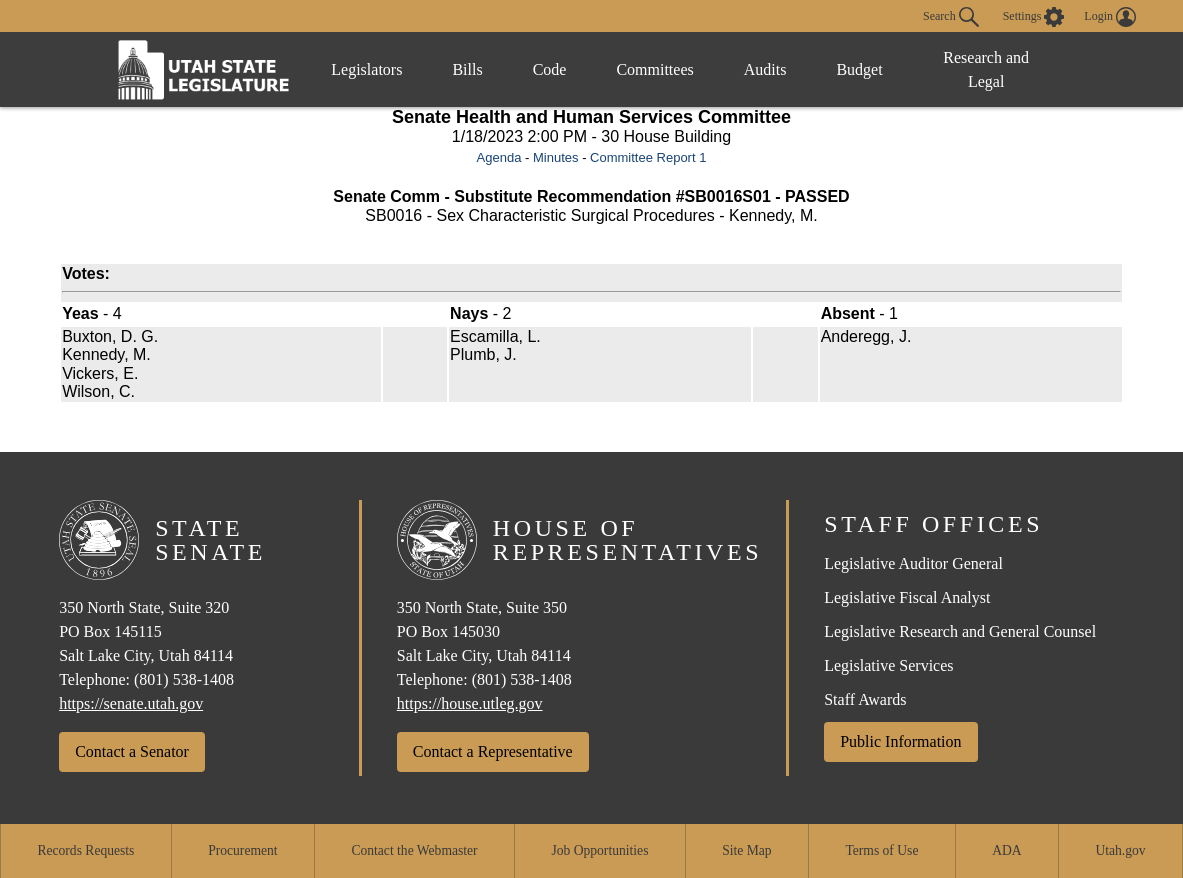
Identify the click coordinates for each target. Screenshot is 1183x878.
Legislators (366, 69)
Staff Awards (865, 699)
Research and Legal (986, 69)
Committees (654, 69)
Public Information (900, 741)
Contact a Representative (493, 751)
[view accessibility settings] (1034, 17)
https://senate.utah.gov (131, 703)
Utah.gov (1120, 850)
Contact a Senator (132, 751)
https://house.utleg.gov (470, 703)
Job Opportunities (599, 850)
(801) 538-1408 (184, 679)
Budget (859, 69)
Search (951, 17)
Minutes (556, 157)
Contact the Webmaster (414, 850)
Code (550, 69)
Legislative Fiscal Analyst (907, 597)
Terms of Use (881, 850)
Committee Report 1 (648, 157)
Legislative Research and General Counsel (960, 631)
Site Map (746, 850)
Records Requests (85, 850)
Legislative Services (888, 665)
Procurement (242, 850)
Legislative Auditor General (913, 563)
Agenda (499, 157)
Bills (467, 69)
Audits (765, 69)
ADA (1006, 850)
